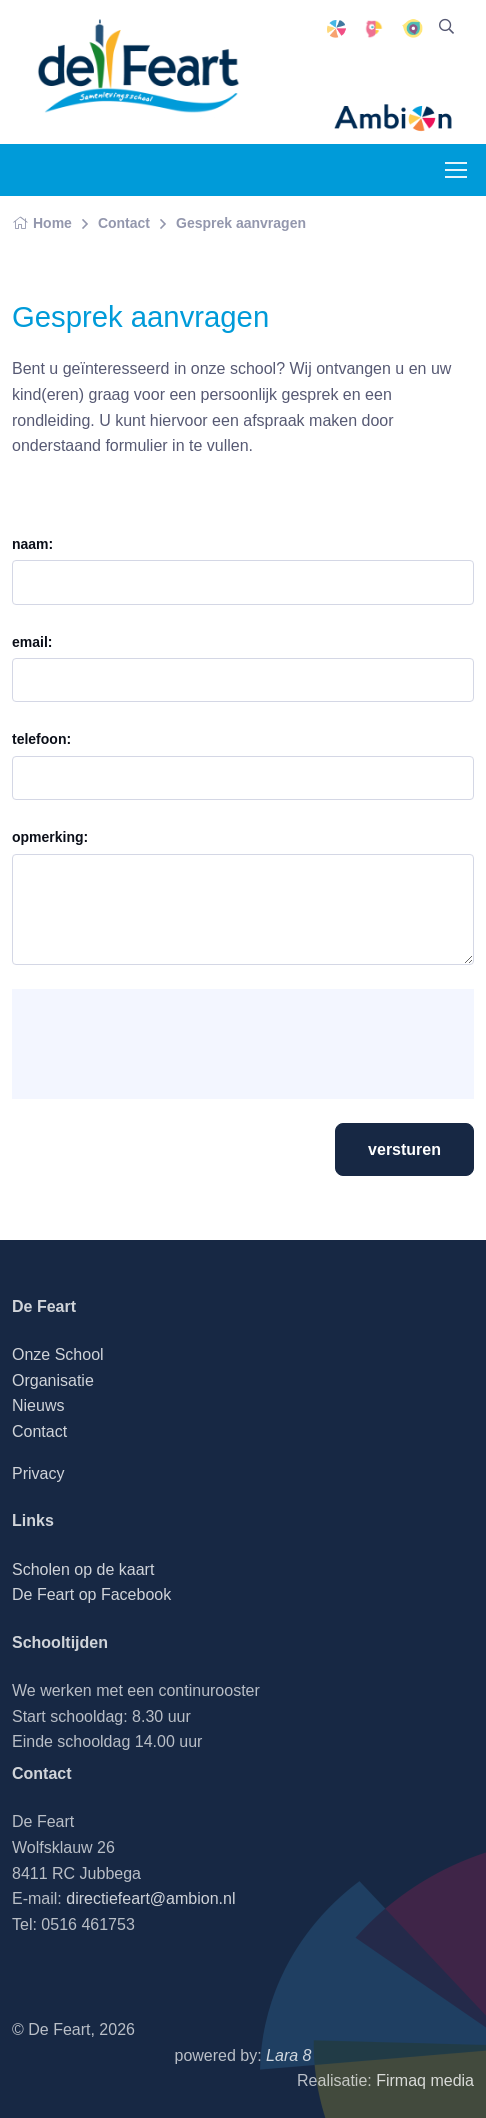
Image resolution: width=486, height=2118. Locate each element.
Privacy (38, 1473)
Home (42, 223)
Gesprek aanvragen (241, 223)
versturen (404, 1149)
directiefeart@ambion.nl (150, 1898)
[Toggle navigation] (455, 170)
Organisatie (53, 1380)
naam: (32, 544)
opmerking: (50, 837)
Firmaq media (425, 2080)
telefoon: (41, 739)
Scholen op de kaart (83, 1569)
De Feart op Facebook (91, 1594)
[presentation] (180, 1044)
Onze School (58, 1354)
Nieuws (38, 1405)
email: (32, 642)
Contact (124, 223)
